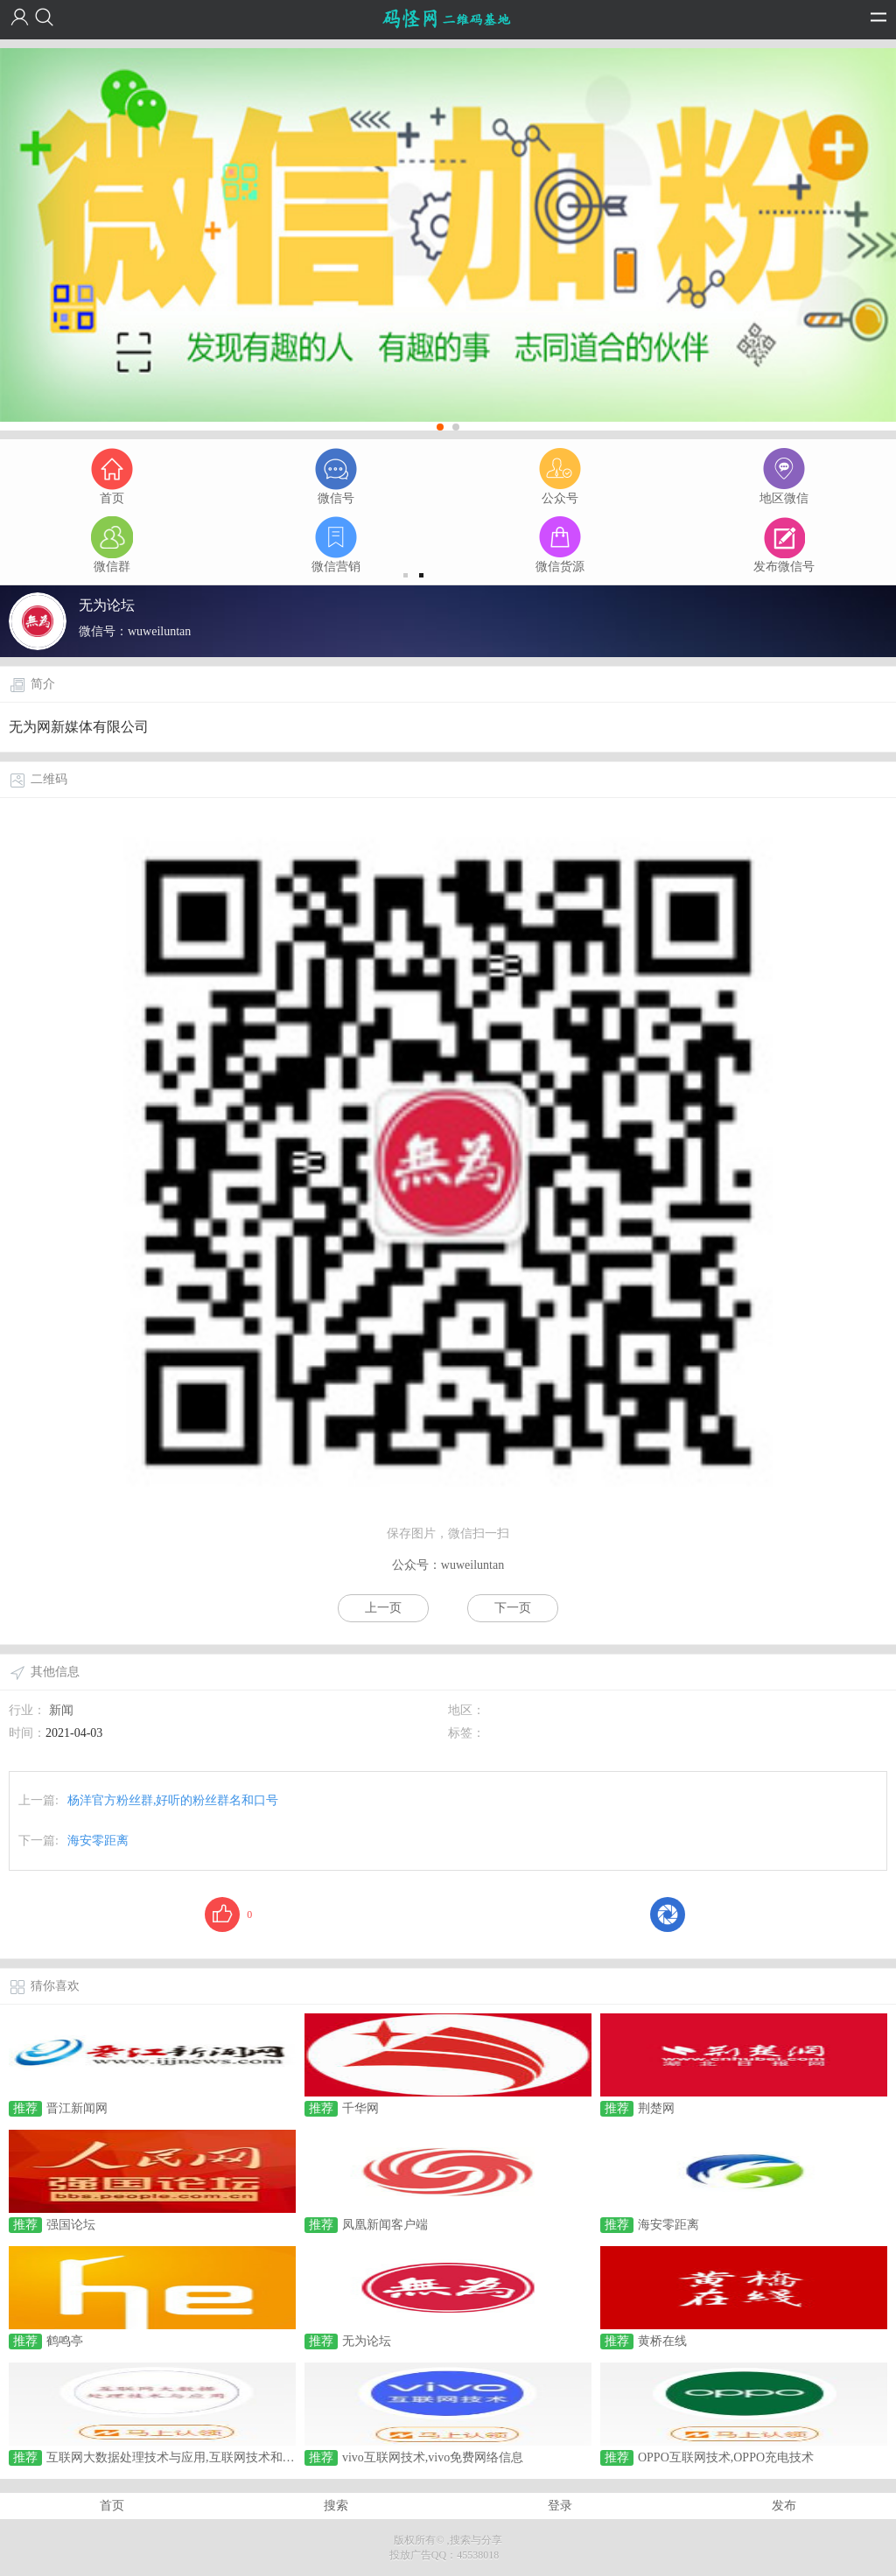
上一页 (383, 1607)
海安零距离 (98, 1840)
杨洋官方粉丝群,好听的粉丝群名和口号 (173, 1800)
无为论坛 (366, 2341)
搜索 (336, 2505)
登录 (560, 2505)
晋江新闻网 (77, 2108)
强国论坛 (70, 2224)
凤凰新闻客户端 (385, 2224)
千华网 (360, 2108)
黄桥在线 (662, 2341)
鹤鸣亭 (64, 2341)
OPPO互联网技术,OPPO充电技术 (726, 2457)
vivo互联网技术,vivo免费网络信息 (432, 2457)
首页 (112, 2505)
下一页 (512, 1607)
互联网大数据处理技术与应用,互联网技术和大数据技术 (195, 2457)
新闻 (61, 1710)
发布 (784, 2505)
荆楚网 (656, 2108)
